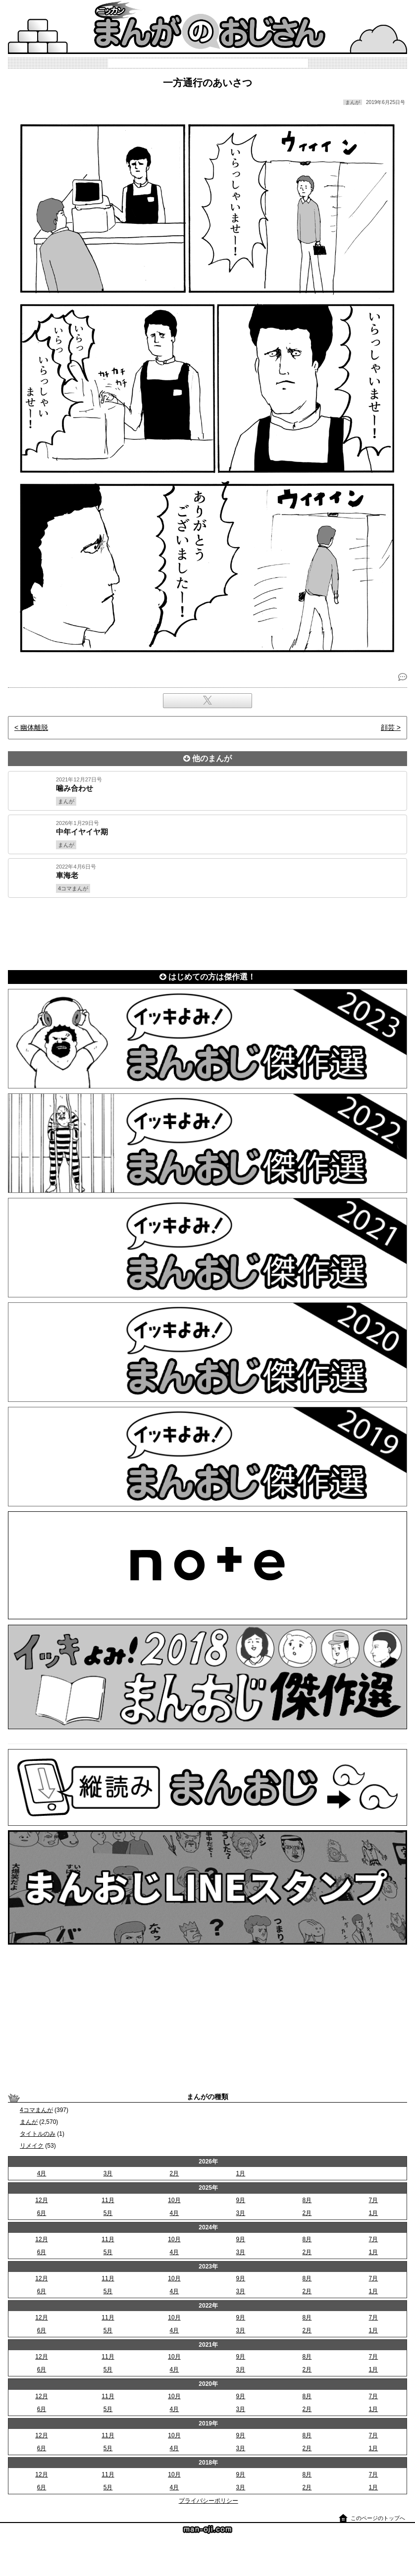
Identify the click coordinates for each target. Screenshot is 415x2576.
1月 (241, 2173)
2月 (174, 2173)
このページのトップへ (378, 2518)
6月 (42, 2213)
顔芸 (388, 727)
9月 (241, 2200)
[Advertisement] (207, 932)
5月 (108, 2213)
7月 (373, 2200)
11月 (108, 2200)
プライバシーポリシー (208, 2500)
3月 (108, 2173)
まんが (29, 2121)
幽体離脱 (34, 727)
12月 (41, 2200)
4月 (42, 2173)
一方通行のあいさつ (207, 82)
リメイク (32, 2145)
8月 (307, 2200)
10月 (174, 2200)
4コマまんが (36, 2110)
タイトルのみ (37, 2133)
